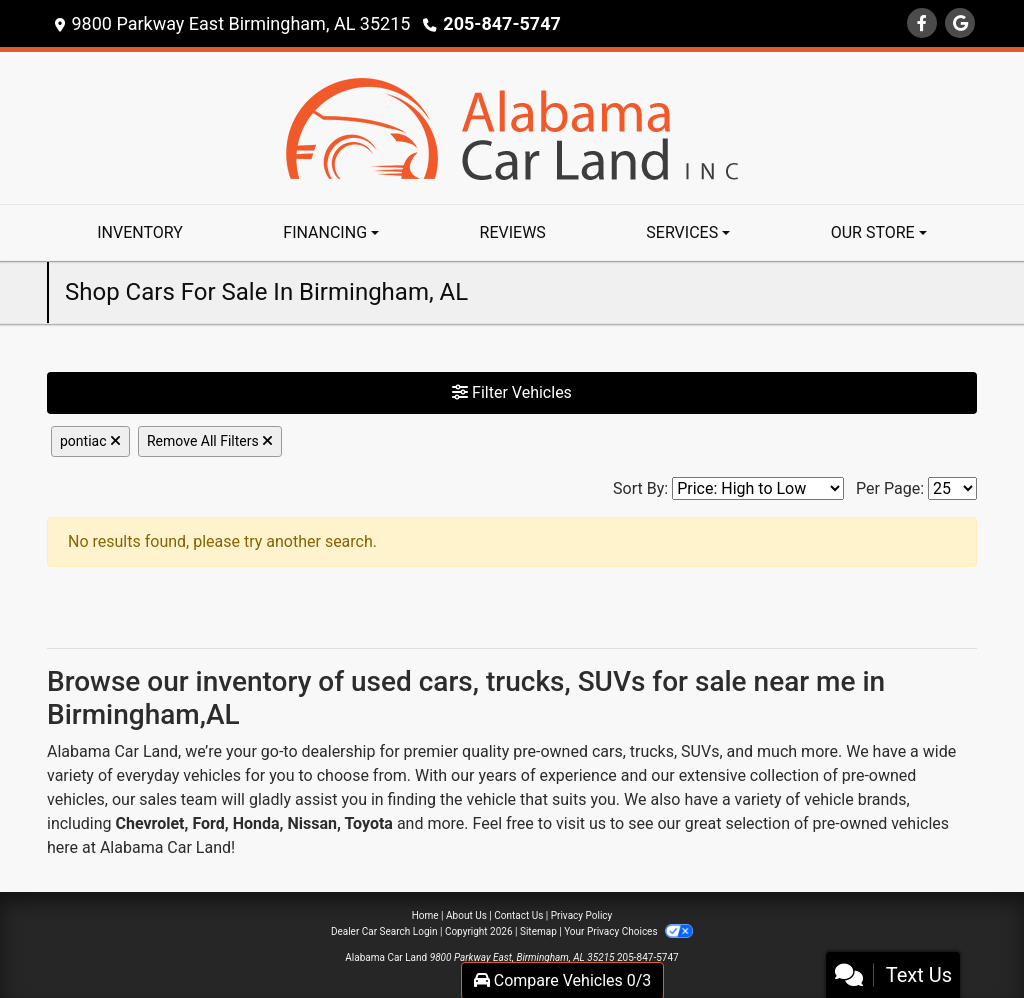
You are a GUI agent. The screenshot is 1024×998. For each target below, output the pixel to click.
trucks (652, 751)
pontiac (90, 441)
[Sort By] (758, 488)
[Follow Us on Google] (960, 23)
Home (425, 915)
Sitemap (538, 931)
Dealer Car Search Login (384, 931)
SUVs (700, 751)
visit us (581, 823)
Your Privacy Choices (628, 931)
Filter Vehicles (512, 392)
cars (607, 751)
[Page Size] (952, 488)
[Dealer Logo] (512, 126)
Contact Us (518, 915)
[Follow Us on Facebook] (922, 23)
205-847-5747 (501, 23)
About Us (466, 915)
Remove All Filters (210, 441)
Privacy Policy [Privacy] (582, 915)
